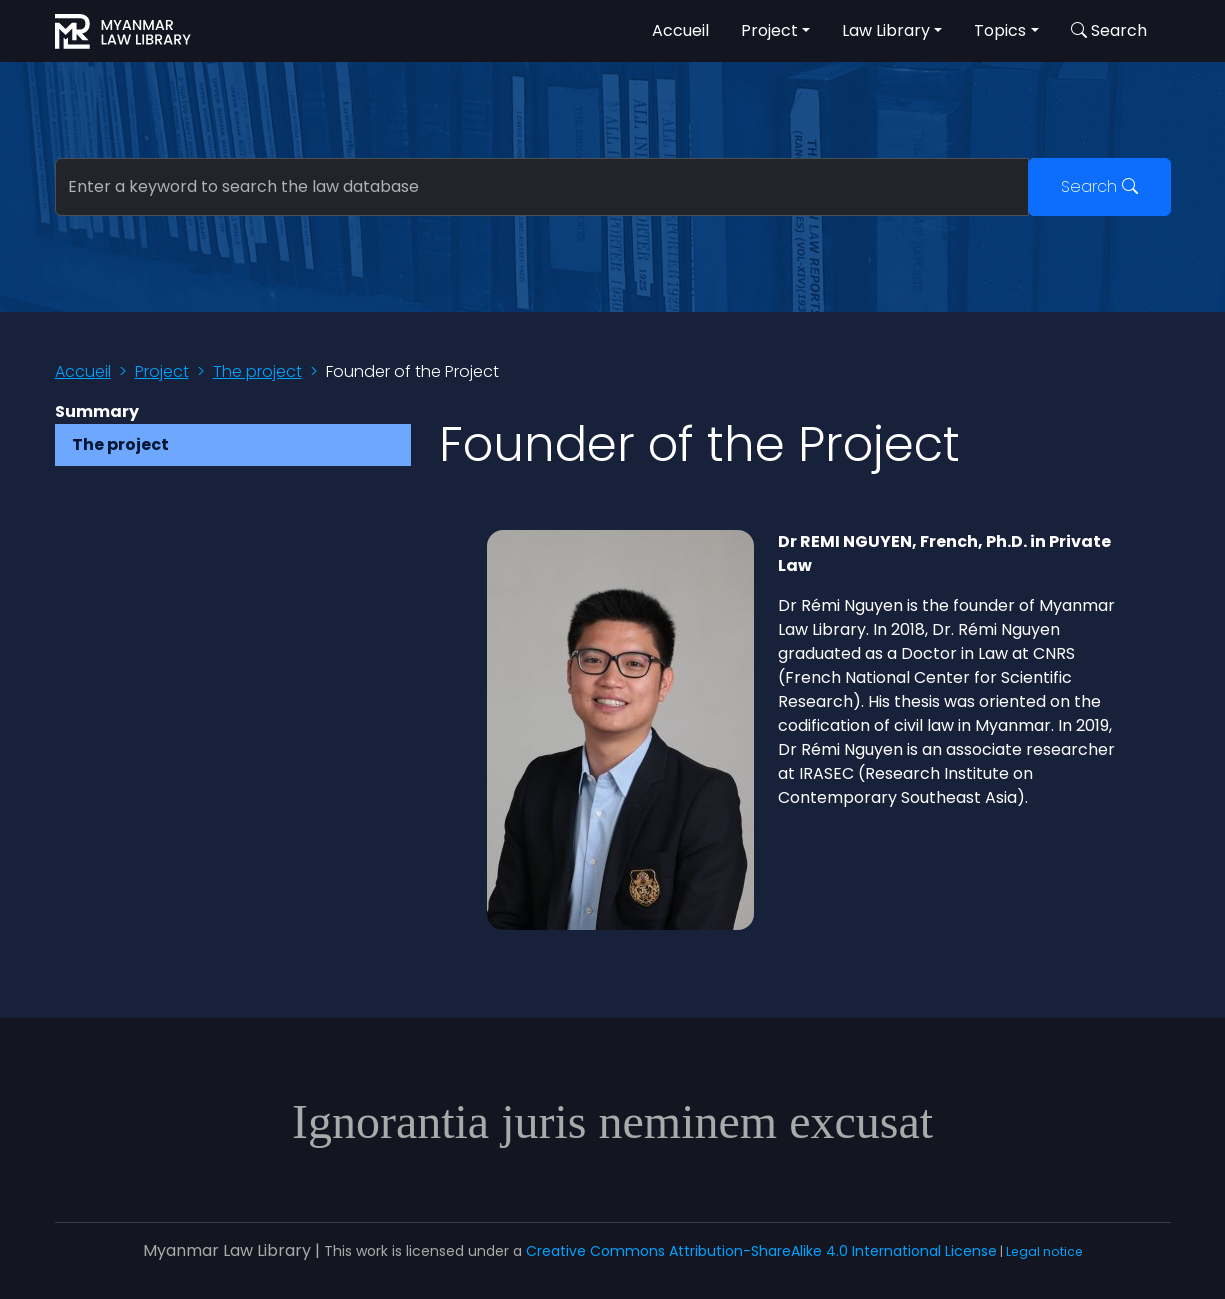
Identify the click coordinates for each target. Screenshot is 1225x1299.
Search (1099, 186)
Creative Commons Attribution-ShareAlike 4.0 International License (761, 1251)
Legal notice (1044, 1251)
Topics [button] (1000, 30)
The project (257, 371)
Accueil (680, 30)
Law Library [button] (886, 30)
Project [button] (769, 30)
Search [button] (1109, 30)
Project (162, 371)
